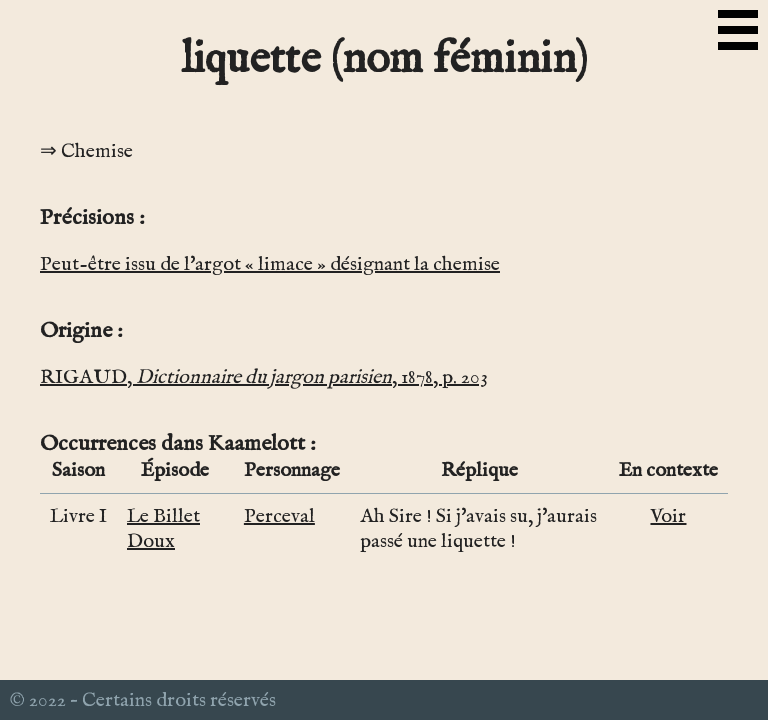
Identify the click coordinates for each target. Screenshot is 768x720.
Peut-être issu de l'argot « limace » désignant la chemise (270, 264)
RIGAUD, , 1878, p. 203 (263, 377)
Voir (668, 516)
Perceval (279, 516)
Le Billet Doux (163, 529)
